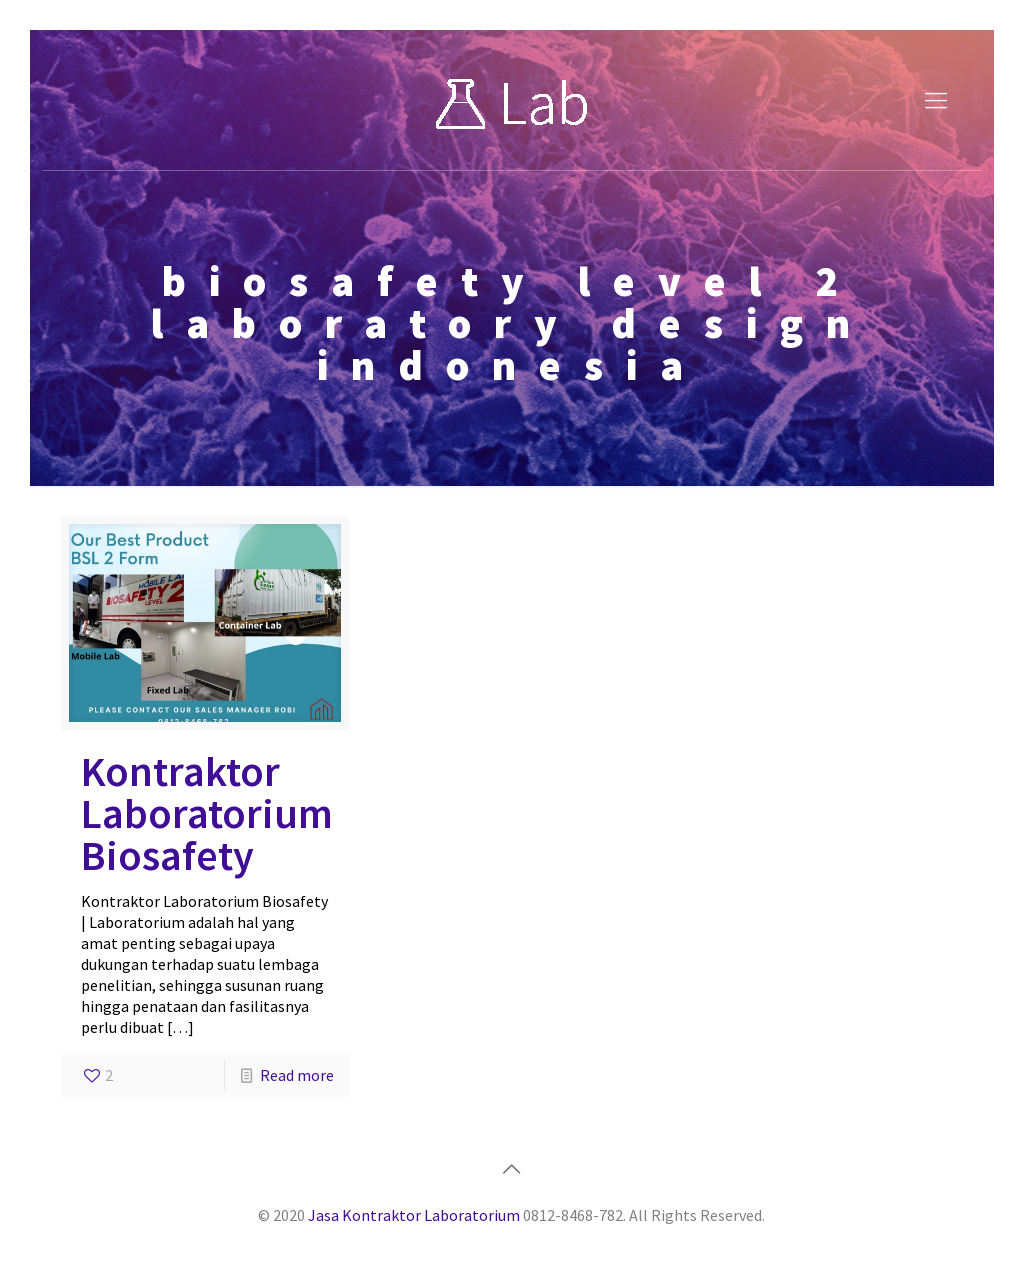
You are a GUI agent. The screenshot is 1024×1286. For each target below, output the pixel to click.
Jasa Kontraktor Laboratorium (414, 1215)
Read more (297, 1075)
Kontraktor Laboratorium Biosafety (207, 813)
